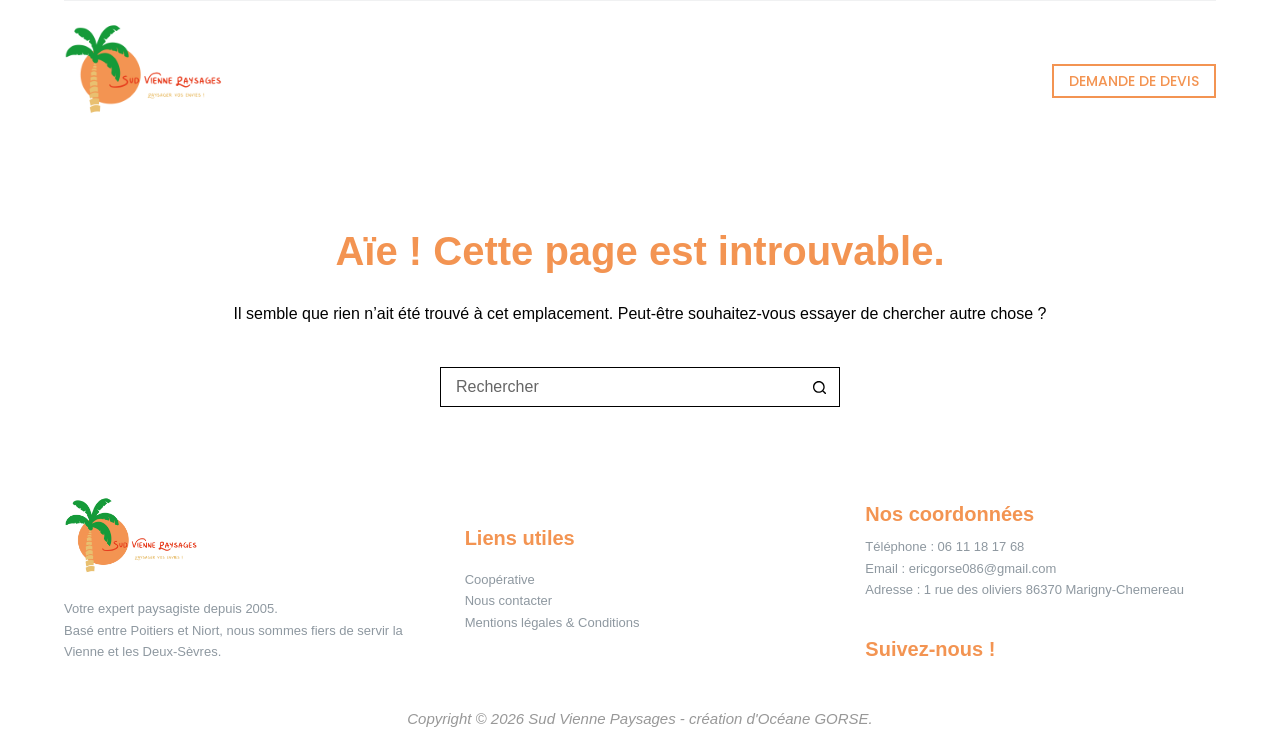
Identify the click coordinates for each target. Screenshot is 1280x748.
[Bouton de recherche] (820, 387)
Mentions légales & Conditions (552, 622)
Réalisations (645, 80)
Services (475, 81)
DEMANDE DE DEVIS (1134, 81)
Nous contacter (508, 600)
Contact (956, 80)
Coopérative (500, 579)
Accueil (320, 80)
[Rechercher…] (620, 387)
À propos (811, 80)
